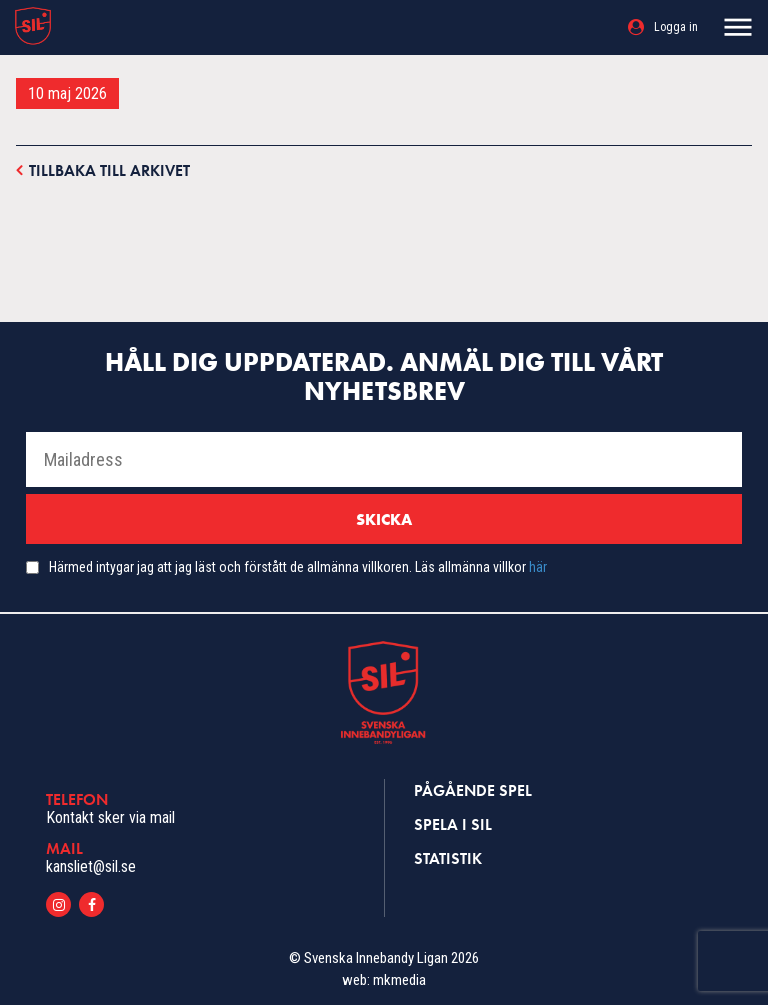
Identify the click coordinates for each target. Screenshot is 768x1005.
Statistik (448, 858)
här (538, 567)
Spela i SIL (453, 824)
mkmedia (399, 980)
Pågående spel (473, 790)
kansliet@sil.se (91, 866)
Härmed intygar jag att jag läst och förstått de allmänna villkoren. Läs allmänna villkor (298, 567)
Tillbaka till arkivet (103, 169)
